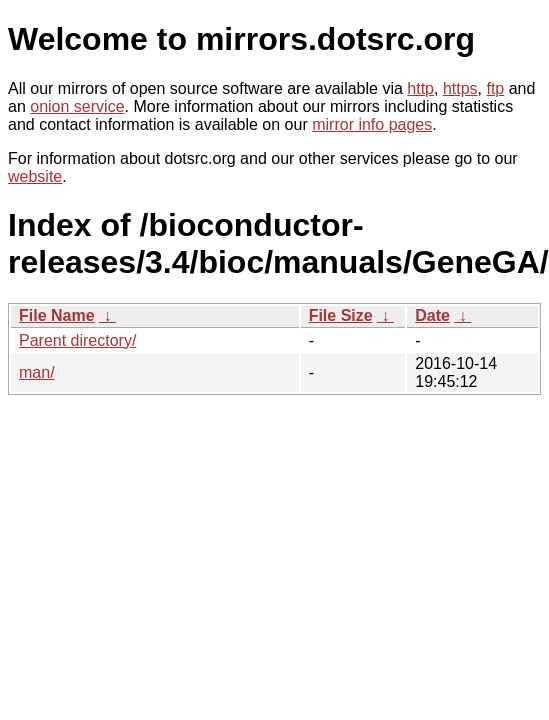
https (460, 88)
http (420, 88)
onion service (77, 106)
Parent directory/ (77, 340)
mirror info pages (372, 124)
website (35, 176)
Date (432, 315)
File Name (57, 315)
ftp (495, 88)
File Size (341, 315)
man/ (37, 372)
